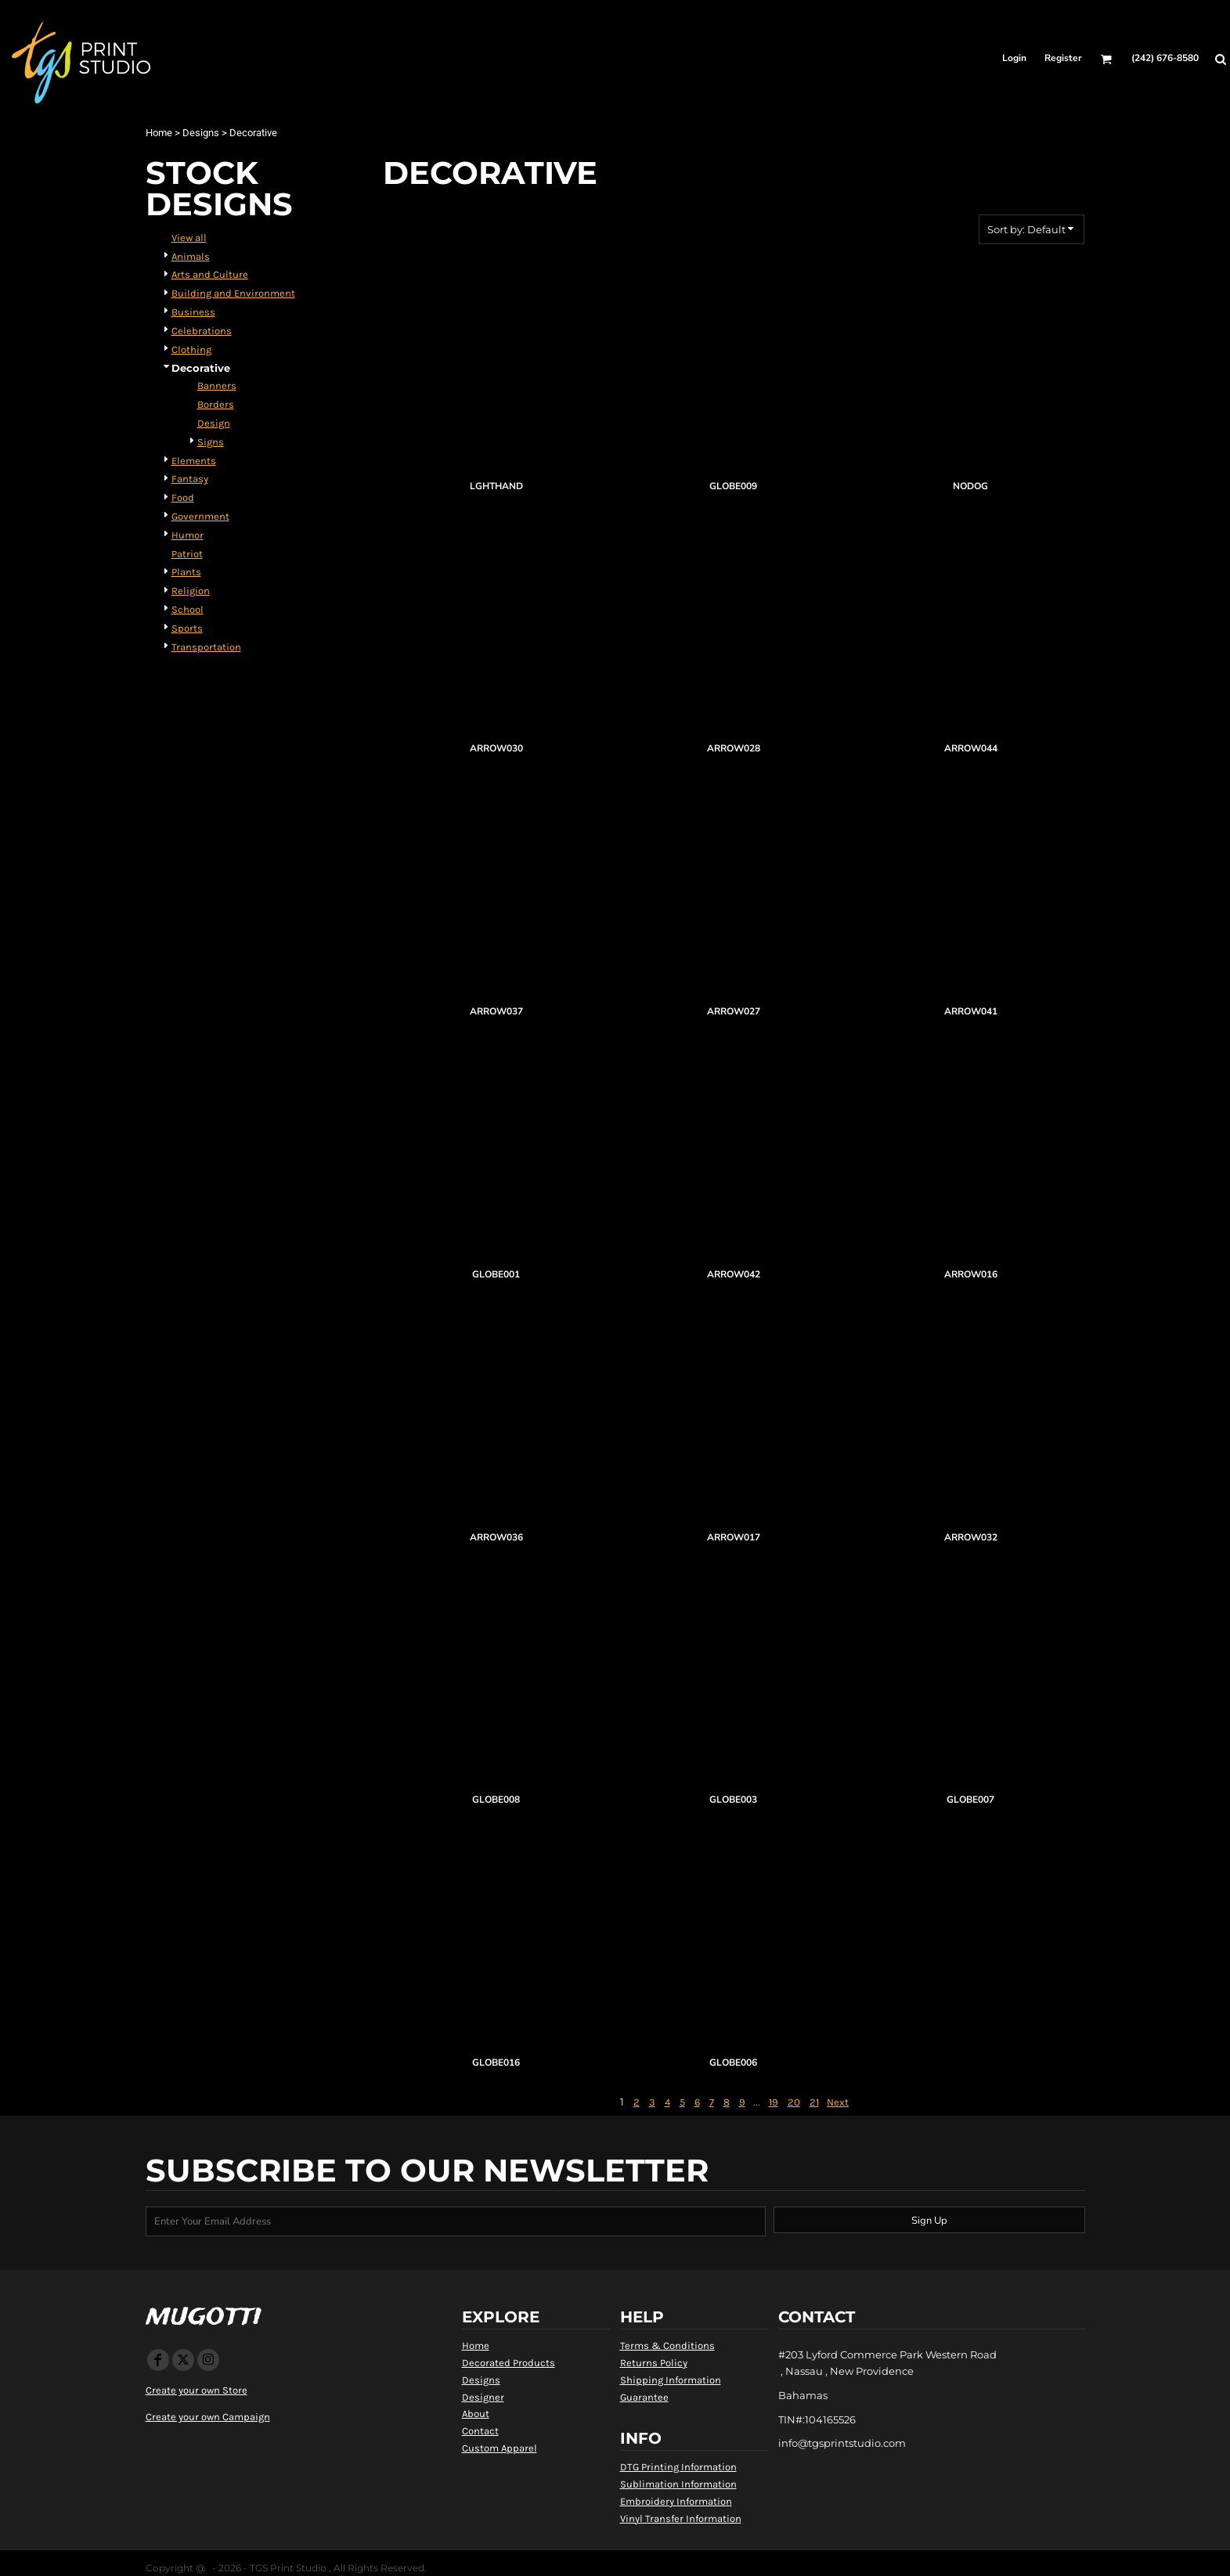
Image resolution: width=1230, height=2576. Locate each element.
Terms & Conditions (667, 2345)
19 (773, 2102)
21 (814, 2102)
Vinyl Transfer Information (680, 2518)
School (187, 609)
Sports (187, 628)
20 (794, 2102)
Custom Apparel (499, 2448)
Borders (215, 404)
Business (193, 312)
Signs (210, 442)
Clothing (191, 349)
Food (182, 497)
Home (159, 133)
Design (213, 423)
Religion (190, 590)
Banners (216, 385)
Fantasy (189, 479)
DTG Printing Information (678, 2467)
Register (1063, 58)
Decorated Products (508, 2363)
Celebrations (201, 331)
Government (200, 516)
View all (189, 237)
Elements (193, 461)
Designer (483, 2397)
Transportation (206, 647)
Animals (190, 256)
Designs (200, 133)
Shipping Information (670, 2380)
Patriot (187, 554)
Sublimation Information (678, 2484)
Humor (187, 535)
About (475, 2413)
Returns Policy (653, 2363)
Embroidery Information (676, 2501)
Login (1014, 58)
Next (838, 2102)
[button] (1106, 59)
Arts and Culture (209, 274)
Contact (480, 2431)
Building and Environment (233, 293)
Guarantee (644, 2397)
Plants (186, 572)
